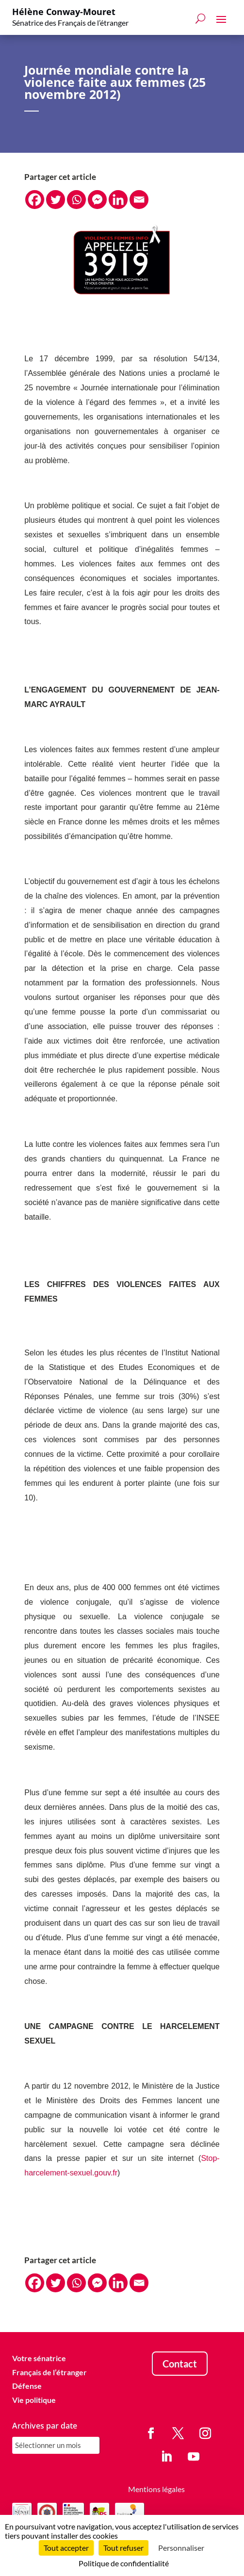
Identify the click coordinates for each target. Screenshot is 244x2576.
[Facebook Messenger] (97, 199)
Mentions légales (156, 2489)
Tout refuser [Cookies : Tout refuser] (123, 2547)
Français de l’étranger (49, 2372)
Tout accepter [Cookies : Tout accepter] (66, 2547)
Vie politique (34, 2399)
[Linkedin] (118, 199)
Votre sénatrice (39, 2358)
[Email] (139, 199)
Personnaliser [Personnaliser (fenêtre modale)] (181, 2547)
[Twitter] (55, 199)
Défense (27, 2385)
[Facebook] (34, 199)
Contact (180, 2363)
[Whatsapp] (76, 199)
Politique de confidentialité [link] (124, 2563)
